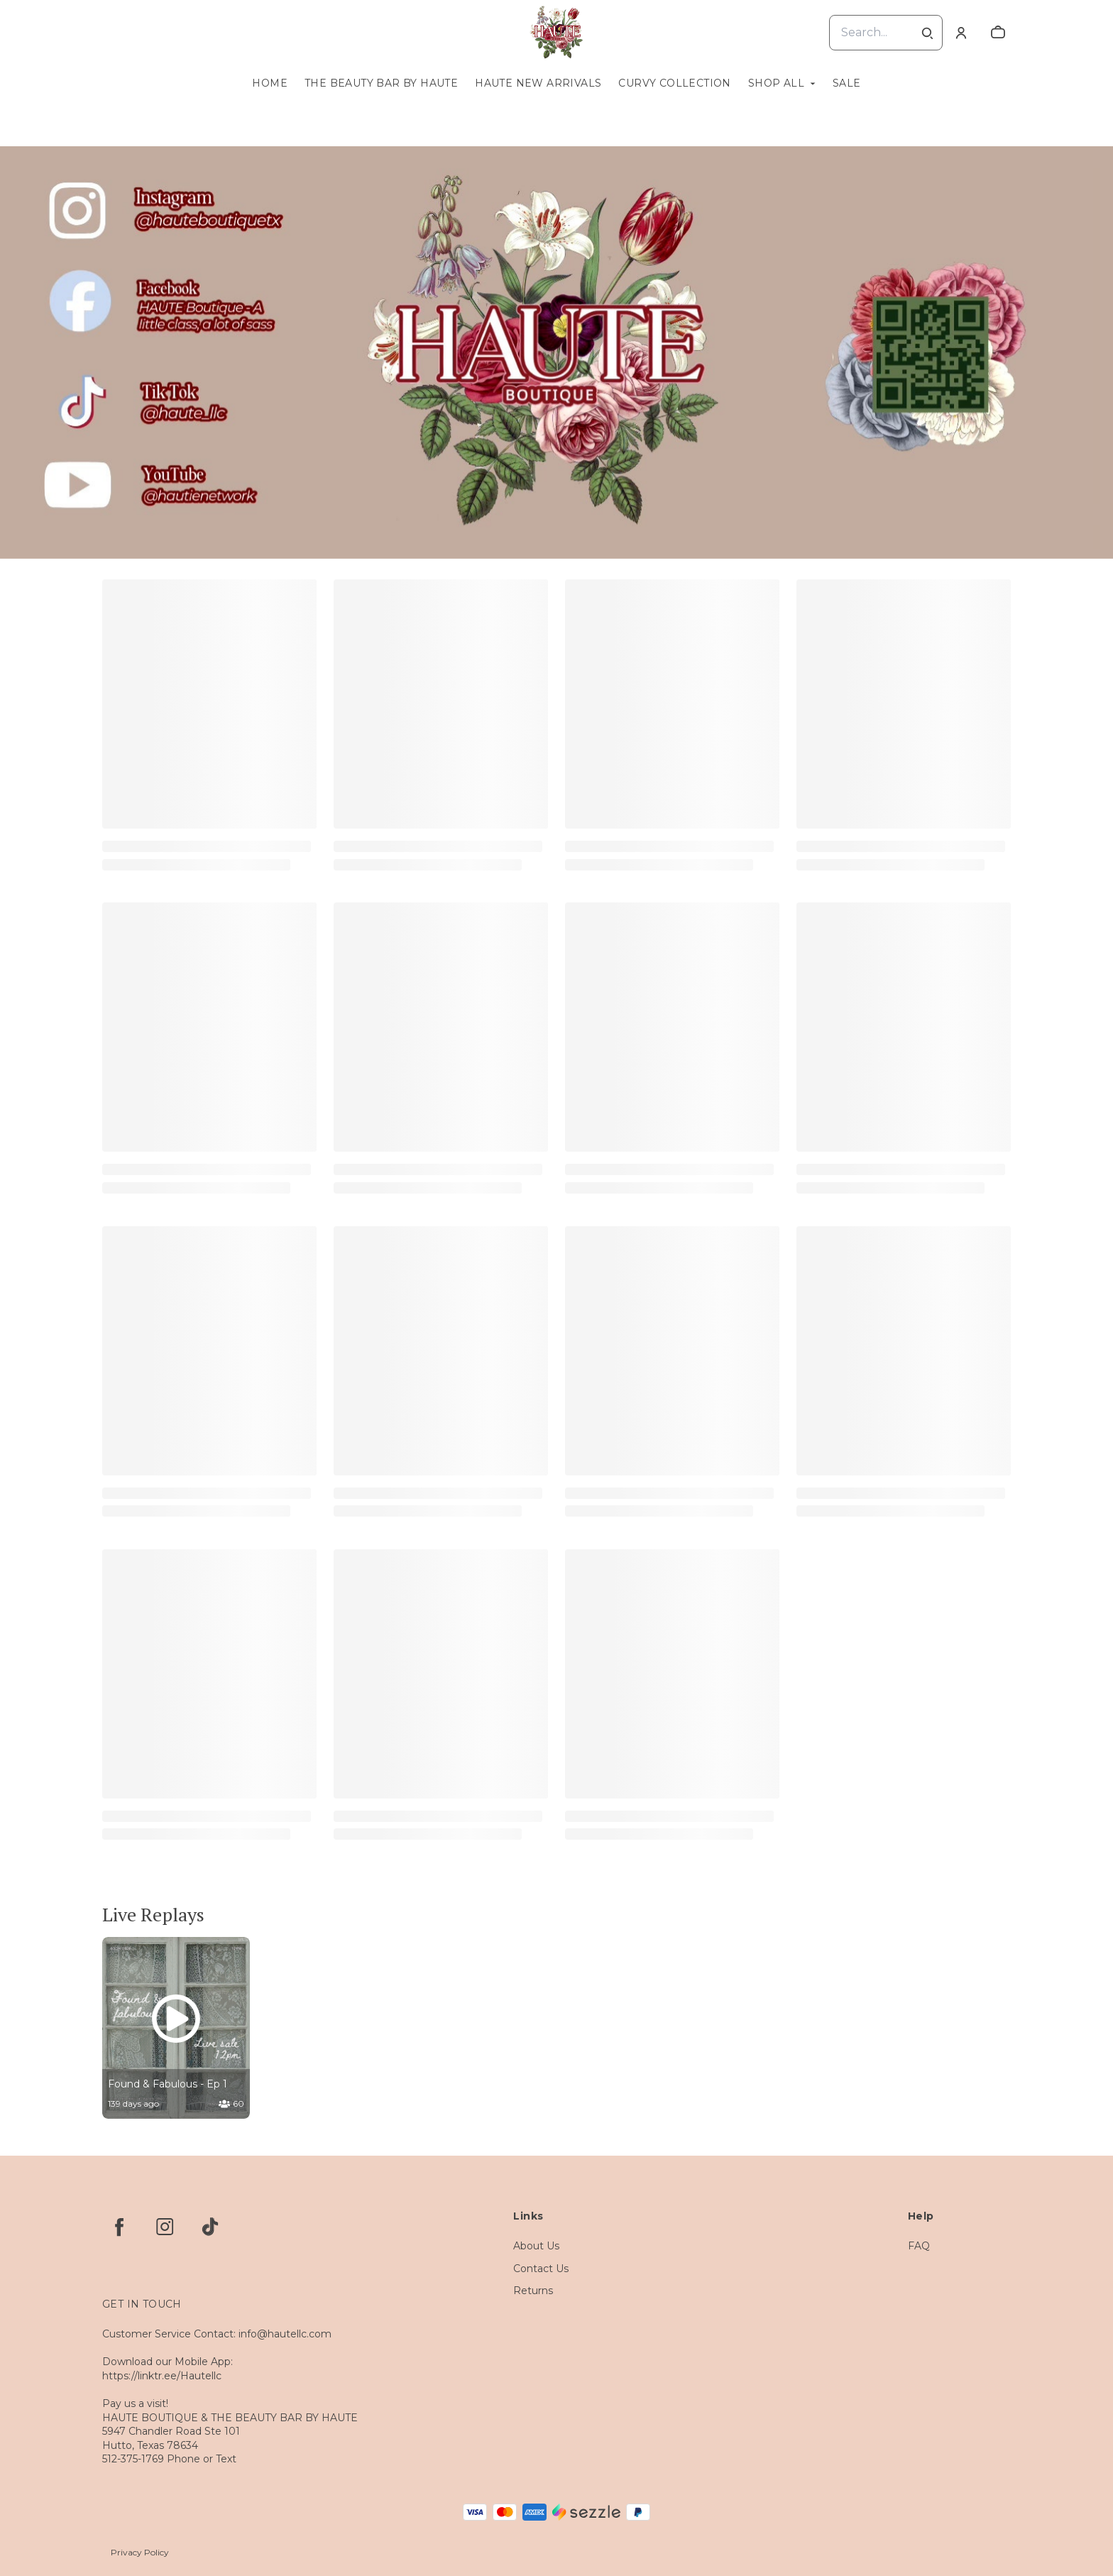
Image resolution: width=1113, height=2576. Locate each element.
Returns (533, 2290)
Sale (847, 83)
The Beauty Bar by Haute (381, 83)
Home (269, 83)
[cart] (998, 32)
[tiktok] (210, 2227)
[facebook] (119, 2227)
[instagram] (165, 2227)
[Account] (961, 32)
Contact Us (541, 2268)
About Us (536, 2245)
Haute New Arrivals (538, 83)
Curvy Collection (674, 83)
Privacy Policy (140, 2552)
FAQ (919, 2245)
